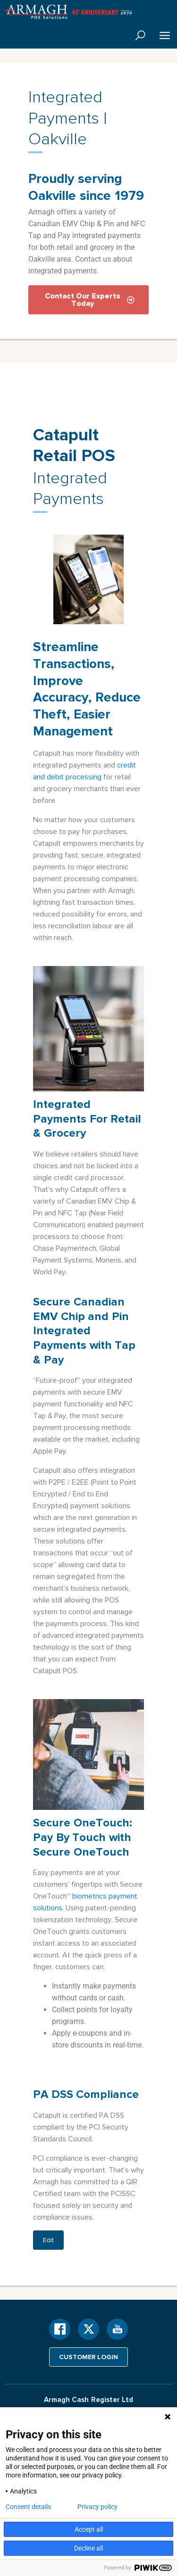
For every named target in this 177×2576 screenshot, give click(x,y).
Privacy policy (97, 2506)
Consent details (28, 2506)
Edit (48, 2240)
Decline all (88, 2548)
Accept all (89, 2529)
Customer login (88, 2357)
